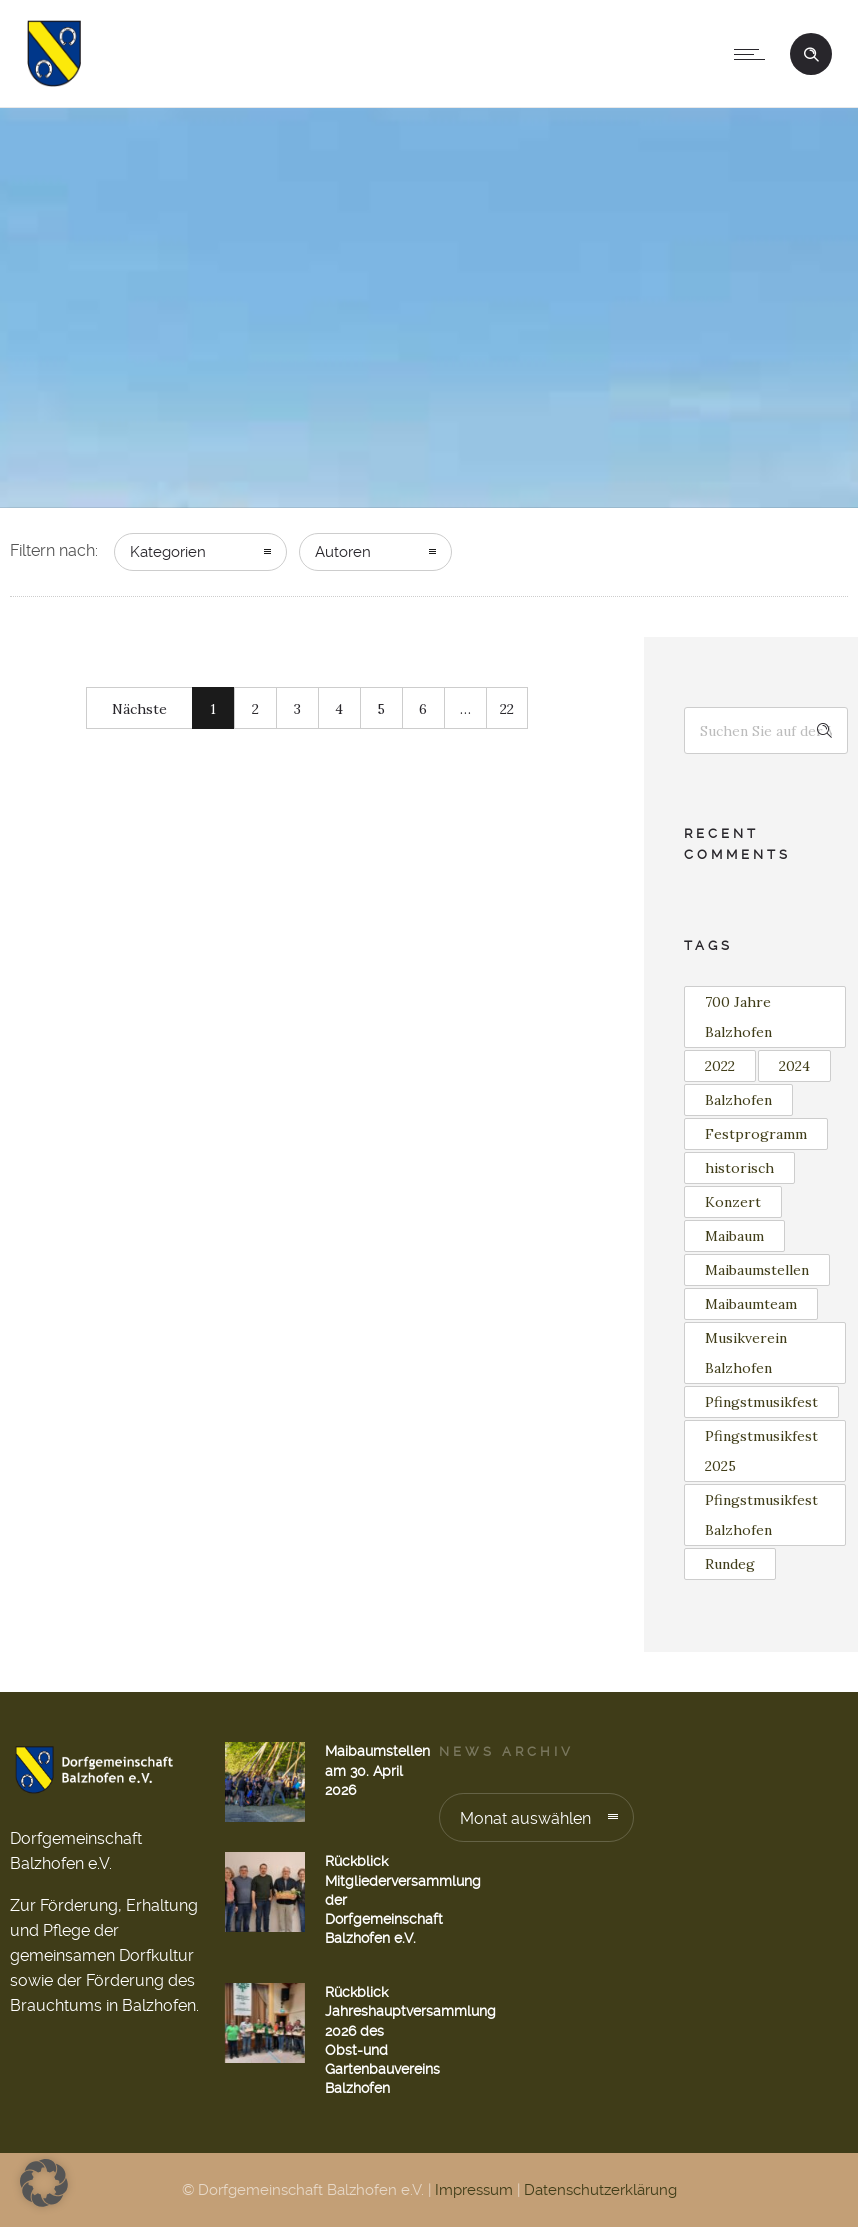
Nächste (139, 709)
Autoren (343, 552)
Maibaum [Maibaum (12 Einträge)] (734, 1236)
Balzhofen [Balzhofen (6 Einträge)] (738, 1100)
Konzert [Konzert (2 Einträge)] (733, 1202)
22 (507, 709)
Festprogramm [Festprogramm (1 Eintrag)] (756, 1134)
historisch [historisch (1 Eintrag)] (739, 1168)
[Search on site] (766, 730)
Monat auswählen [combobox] (525, 1818)
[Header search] (811, 52)
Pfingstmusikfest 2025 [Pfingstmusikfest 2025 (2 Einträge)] (761, 1451)
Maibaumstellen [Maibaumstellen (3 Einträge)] (757, 1270)
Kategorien (168, 552)
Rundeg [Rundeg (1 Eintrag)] (730, 1564)
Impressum (474, 2190)
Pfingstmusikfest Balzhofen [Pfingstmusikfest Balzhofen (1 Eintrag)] (761, 1515)
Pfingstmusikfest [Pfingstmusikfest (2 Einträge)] (761, 1402)
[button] (44, 2183)
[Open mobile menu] (754, 54)
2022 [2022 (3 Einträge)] (720, 1066)
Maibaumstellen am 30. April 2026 (377, 1770)
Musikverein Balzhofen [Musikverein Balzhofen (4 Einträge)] (746, 1353)
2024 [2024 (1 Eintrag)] (794, 1066)
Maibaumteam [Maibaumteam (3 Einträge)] (751, 1304)
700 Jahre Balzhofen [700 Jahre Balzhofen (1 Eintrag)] (738, 1017)
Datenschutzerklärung (600, 2190)
